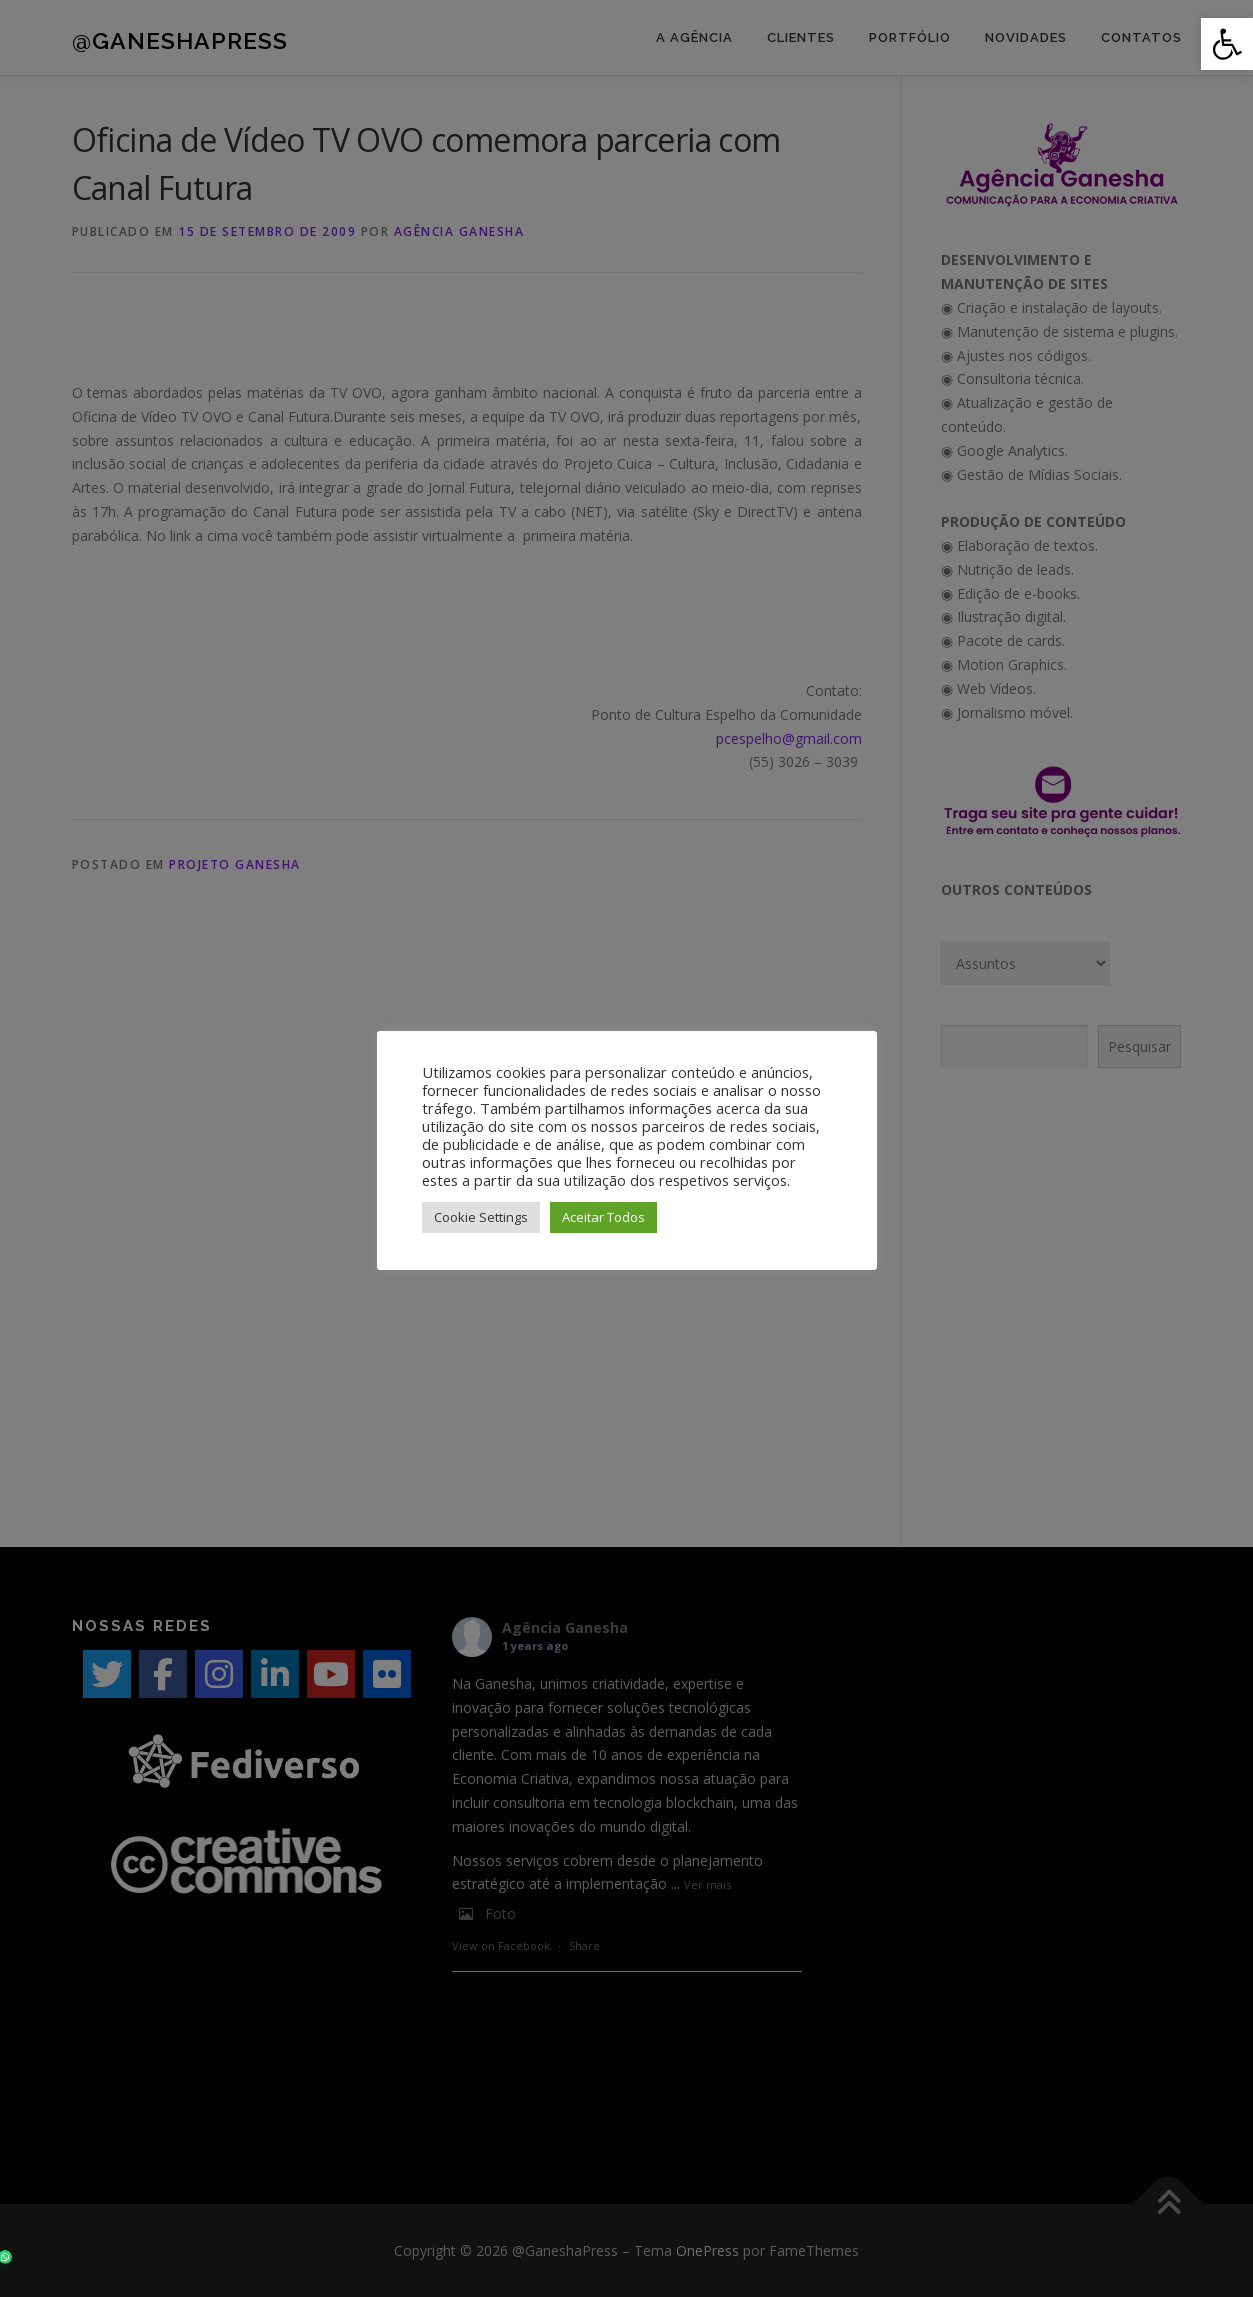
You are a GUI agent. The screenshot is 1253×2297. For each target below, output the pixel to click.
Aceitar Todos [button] (603, 1217)
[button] (1227, 44)
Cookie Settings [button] (481, 1217)
